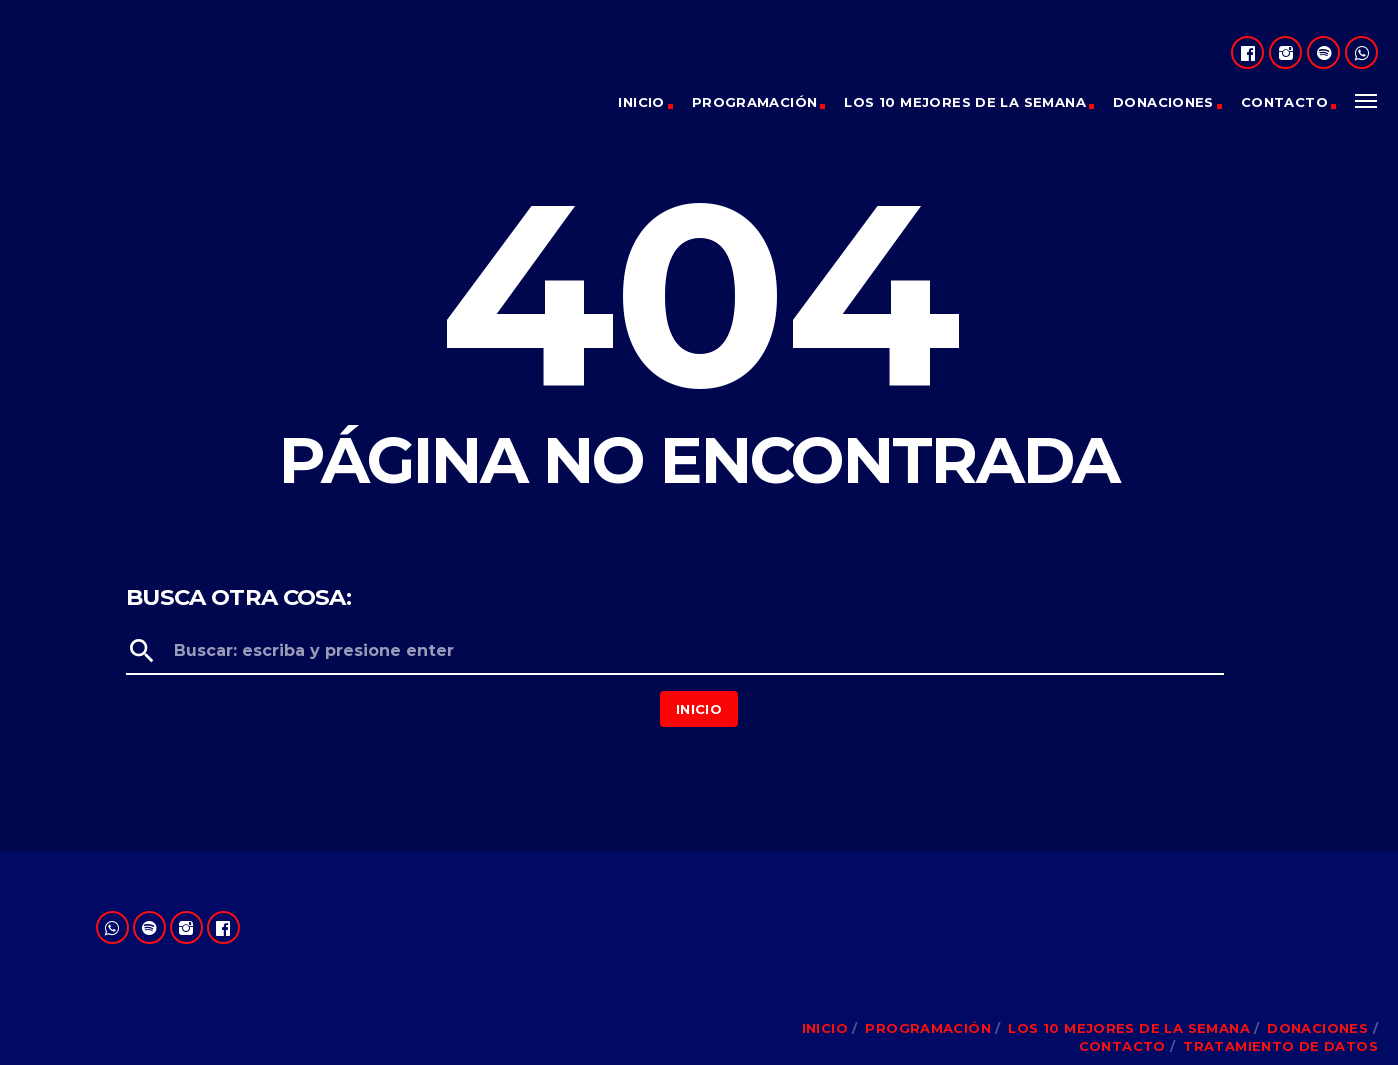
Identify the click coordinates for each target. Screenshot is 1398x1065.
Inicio (641, 102)
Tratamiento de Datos (1280, 1046)
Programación (755, 102)
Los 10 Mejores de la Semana (965, 102)
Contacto (1284, 102)
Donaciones (1163, 102)
